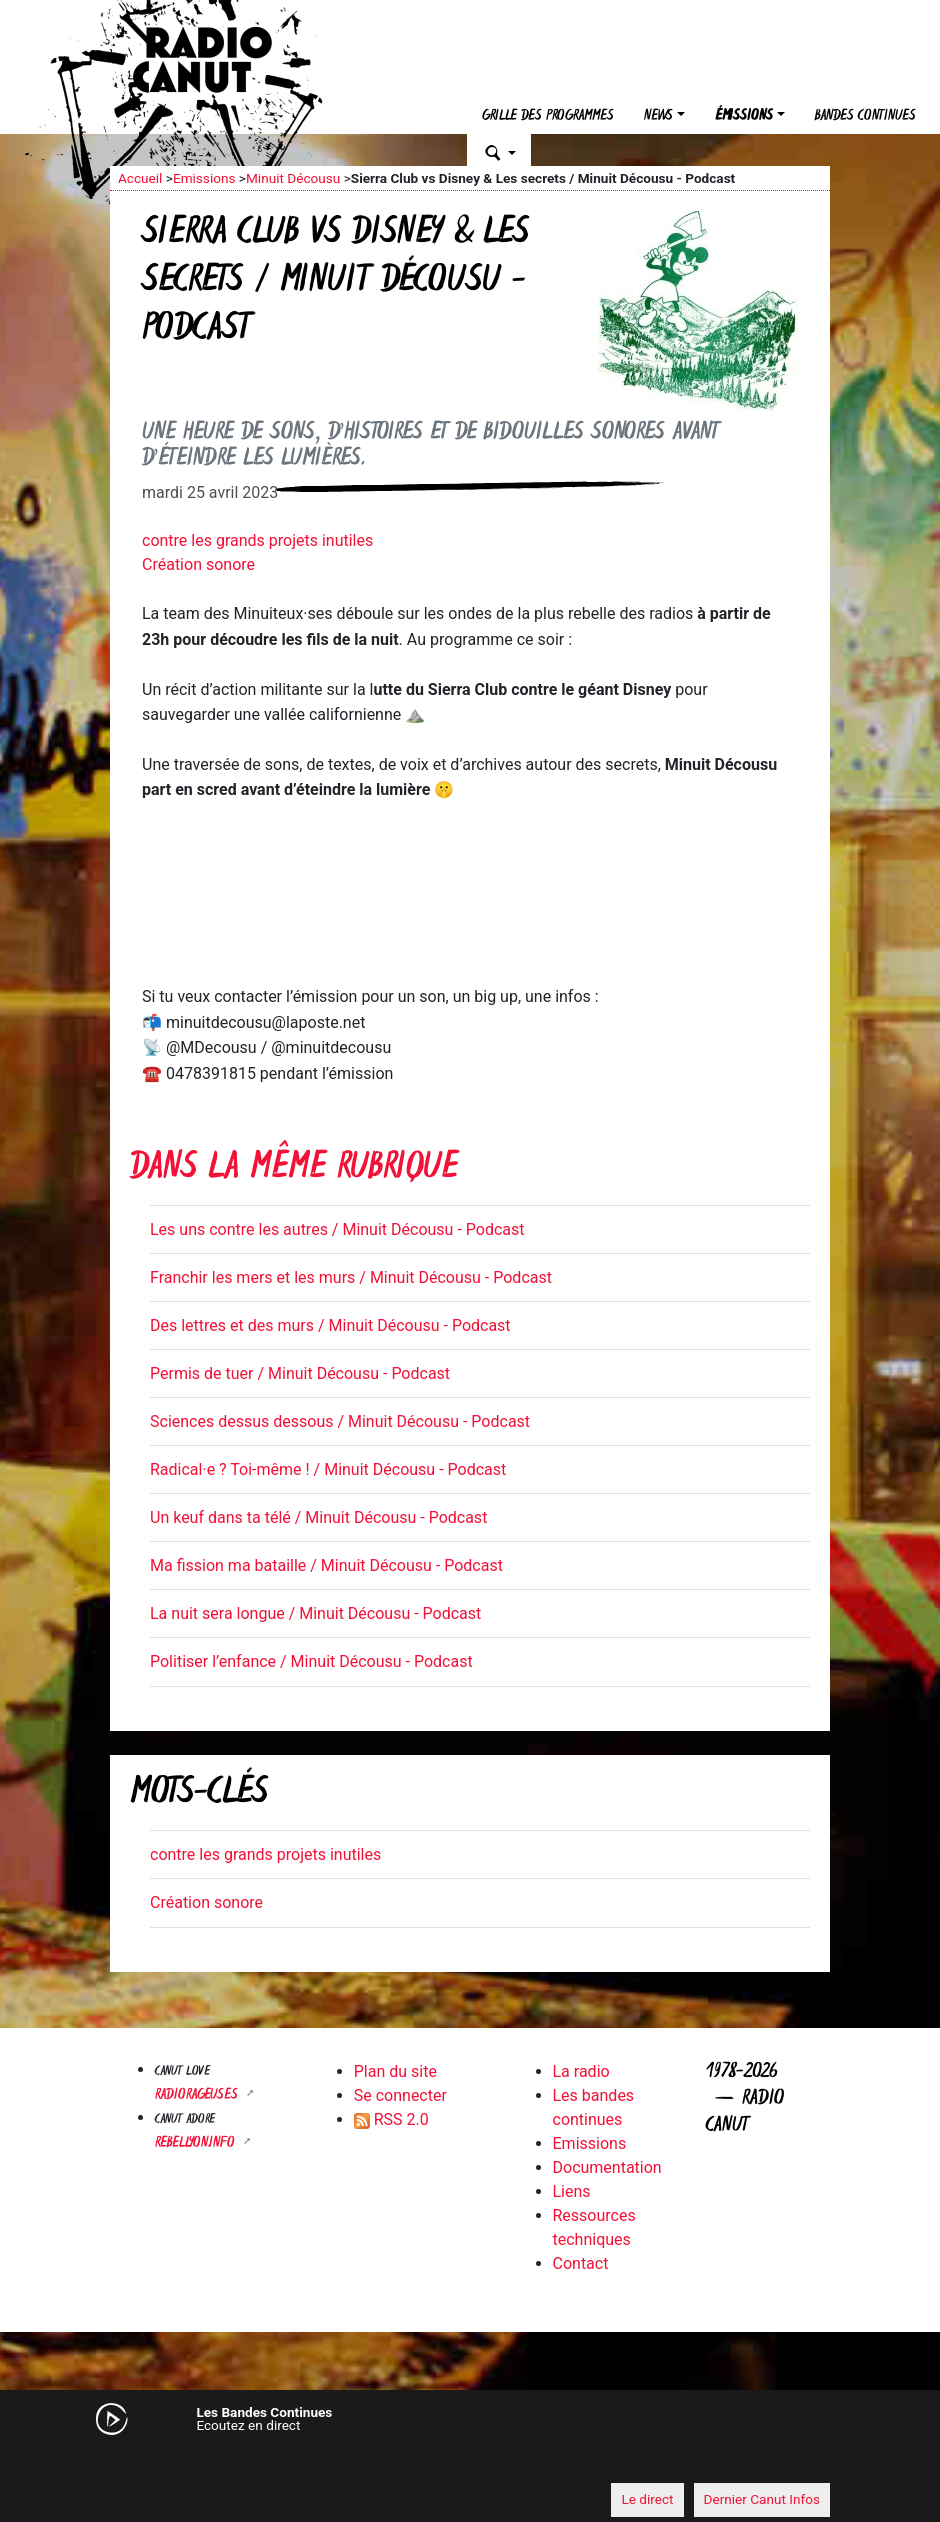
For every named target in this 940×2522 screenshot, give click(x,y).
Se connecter (400, 2095)
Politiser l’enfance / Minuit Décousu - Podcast (311, 1661)
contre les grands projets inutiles (257, 540)
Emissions (204, 178)
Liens (572, 2191)
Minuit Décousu (293, 178)
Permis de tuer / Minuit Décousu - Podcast (300, 1373)
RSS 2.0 (391, 2119)
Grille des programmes (548, 116)
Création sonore (198, 564)
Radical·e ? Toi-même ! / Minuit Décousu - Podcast (328, 1469)
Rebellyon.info (197, 2143)
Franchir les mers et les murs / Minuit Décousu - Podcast (351, 1277)
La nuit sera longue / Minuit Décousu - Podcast (315, 1613)
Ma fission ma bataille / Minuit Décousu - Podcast (326, 1565)
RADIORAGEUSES (198, 2095)
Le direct (647, 2499)
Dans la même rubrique (294, 1169)
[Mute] (135, 2462)
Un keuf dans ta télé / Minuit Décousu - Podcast (318, 1517)
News (658, 116)
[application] (470, 2463)
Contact (581, 2263)
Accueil (140, 178)
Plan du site (395, 2071)
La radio (581, 2071)
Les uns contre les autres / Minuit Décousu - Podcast (337, 1229)
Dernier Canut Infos (762, 2499)
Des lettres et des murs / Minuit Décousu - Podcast (330, 1325)
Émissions (744, 116)
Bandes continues (865, 116)
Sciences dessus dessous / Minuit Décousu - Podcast (340, 1421)
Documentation (607, 2167)
